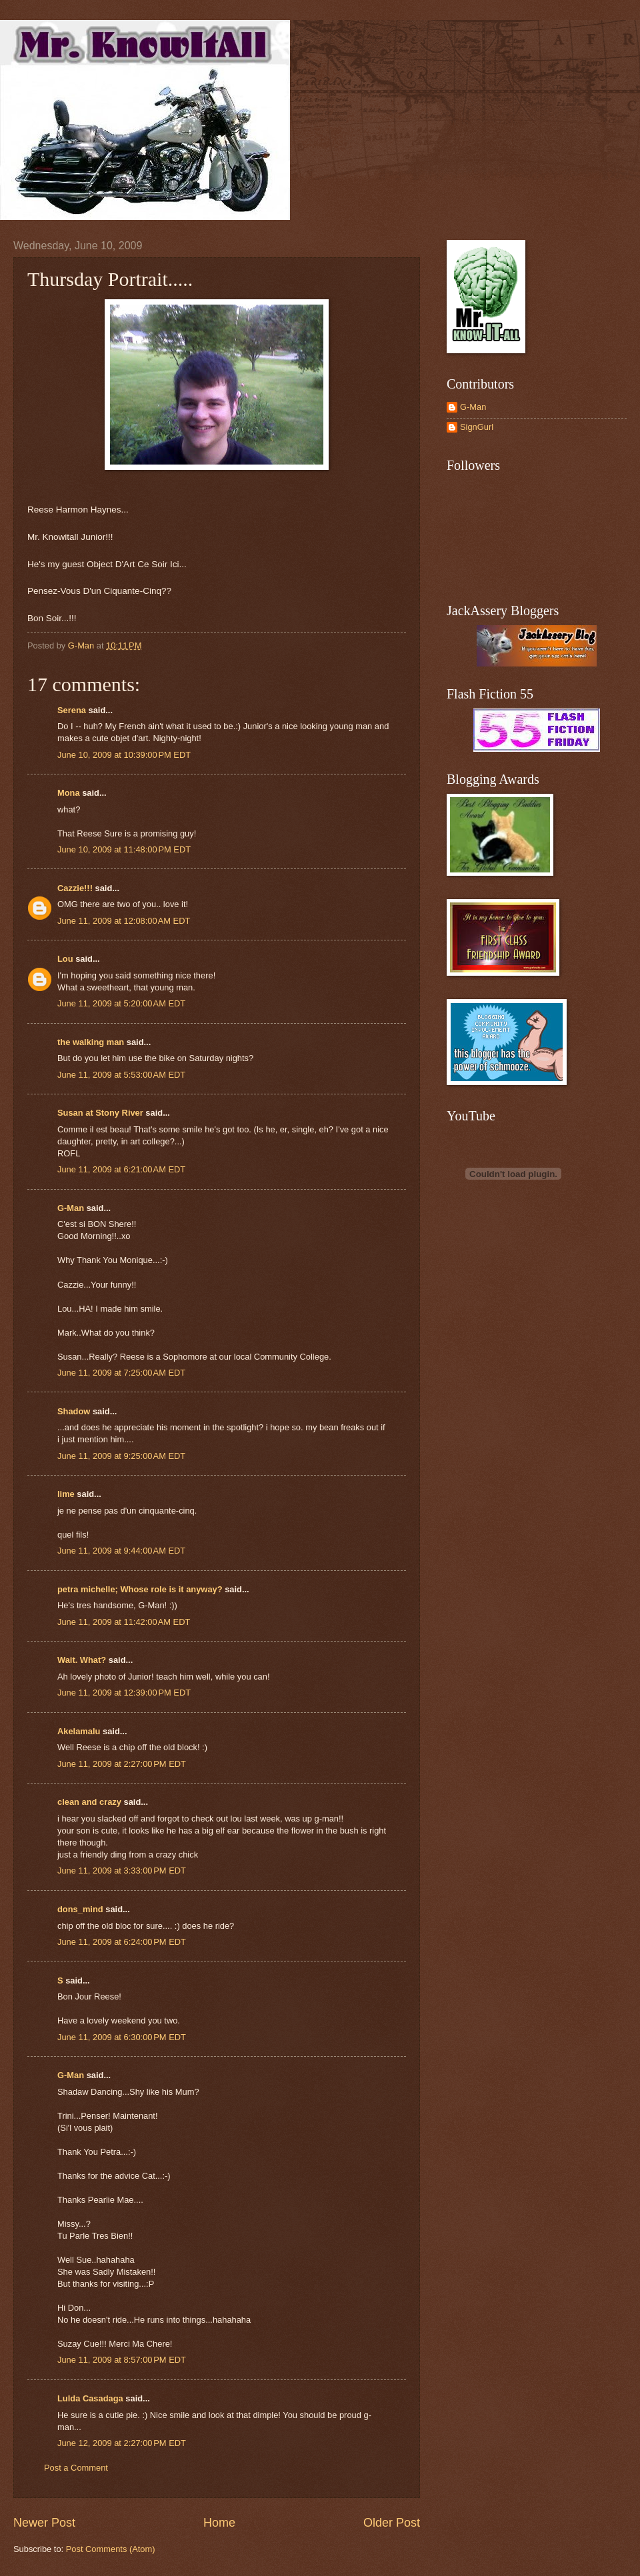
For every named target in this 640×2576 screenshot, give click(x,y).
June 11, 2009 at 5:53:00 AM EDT (121, 1075)
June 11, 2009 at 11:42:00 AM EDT (123, 1622)
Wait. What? (81, 1660)
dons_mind (80, 1909)
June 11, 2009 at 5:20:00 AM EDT (121, 1003)
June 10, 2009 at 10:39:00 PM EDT (124, 755)
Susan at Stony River (100, 1113)
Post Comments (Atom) (110, 2549)
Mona (68, 793)
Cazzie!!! (75, 888)
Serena (71, 710)
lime (66, 1494)
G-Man (70, 1208)
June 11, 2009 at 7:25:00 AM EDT (121, 1373)
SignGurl (476, 427)
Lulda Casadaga (90, 2398)
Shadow (73, 1411)
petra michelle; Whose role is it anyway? (140, 1589)
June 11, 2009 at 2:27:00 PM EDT (121, 1764)
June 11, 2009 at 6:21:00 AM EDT (121, 1169)
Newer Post (44, 2522)
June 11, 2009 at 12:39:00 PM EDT (124, 1693)
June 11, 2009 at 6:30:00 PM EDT (121, 2037)
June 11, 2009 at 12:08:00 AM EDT (123, 921)
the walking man (90, 1042)
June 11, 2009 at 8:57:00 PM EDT (121, 2360)
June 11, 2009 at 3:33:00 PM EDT (121, 1871)
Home (219, 2522)
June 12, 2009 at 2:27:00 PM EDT (121, 2443)
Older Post (391, 2522)
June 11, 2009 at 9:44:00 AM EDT (121, 1551)
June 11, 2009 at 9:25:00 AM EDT (121, 1456)
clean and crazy (89, 1802)
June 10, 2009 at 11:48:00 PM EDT (124, 849)
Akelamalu (78, 1731)
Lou (65, 959)
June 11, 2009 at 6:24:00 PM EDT (121, 1942)
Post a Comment (76, 2468)
